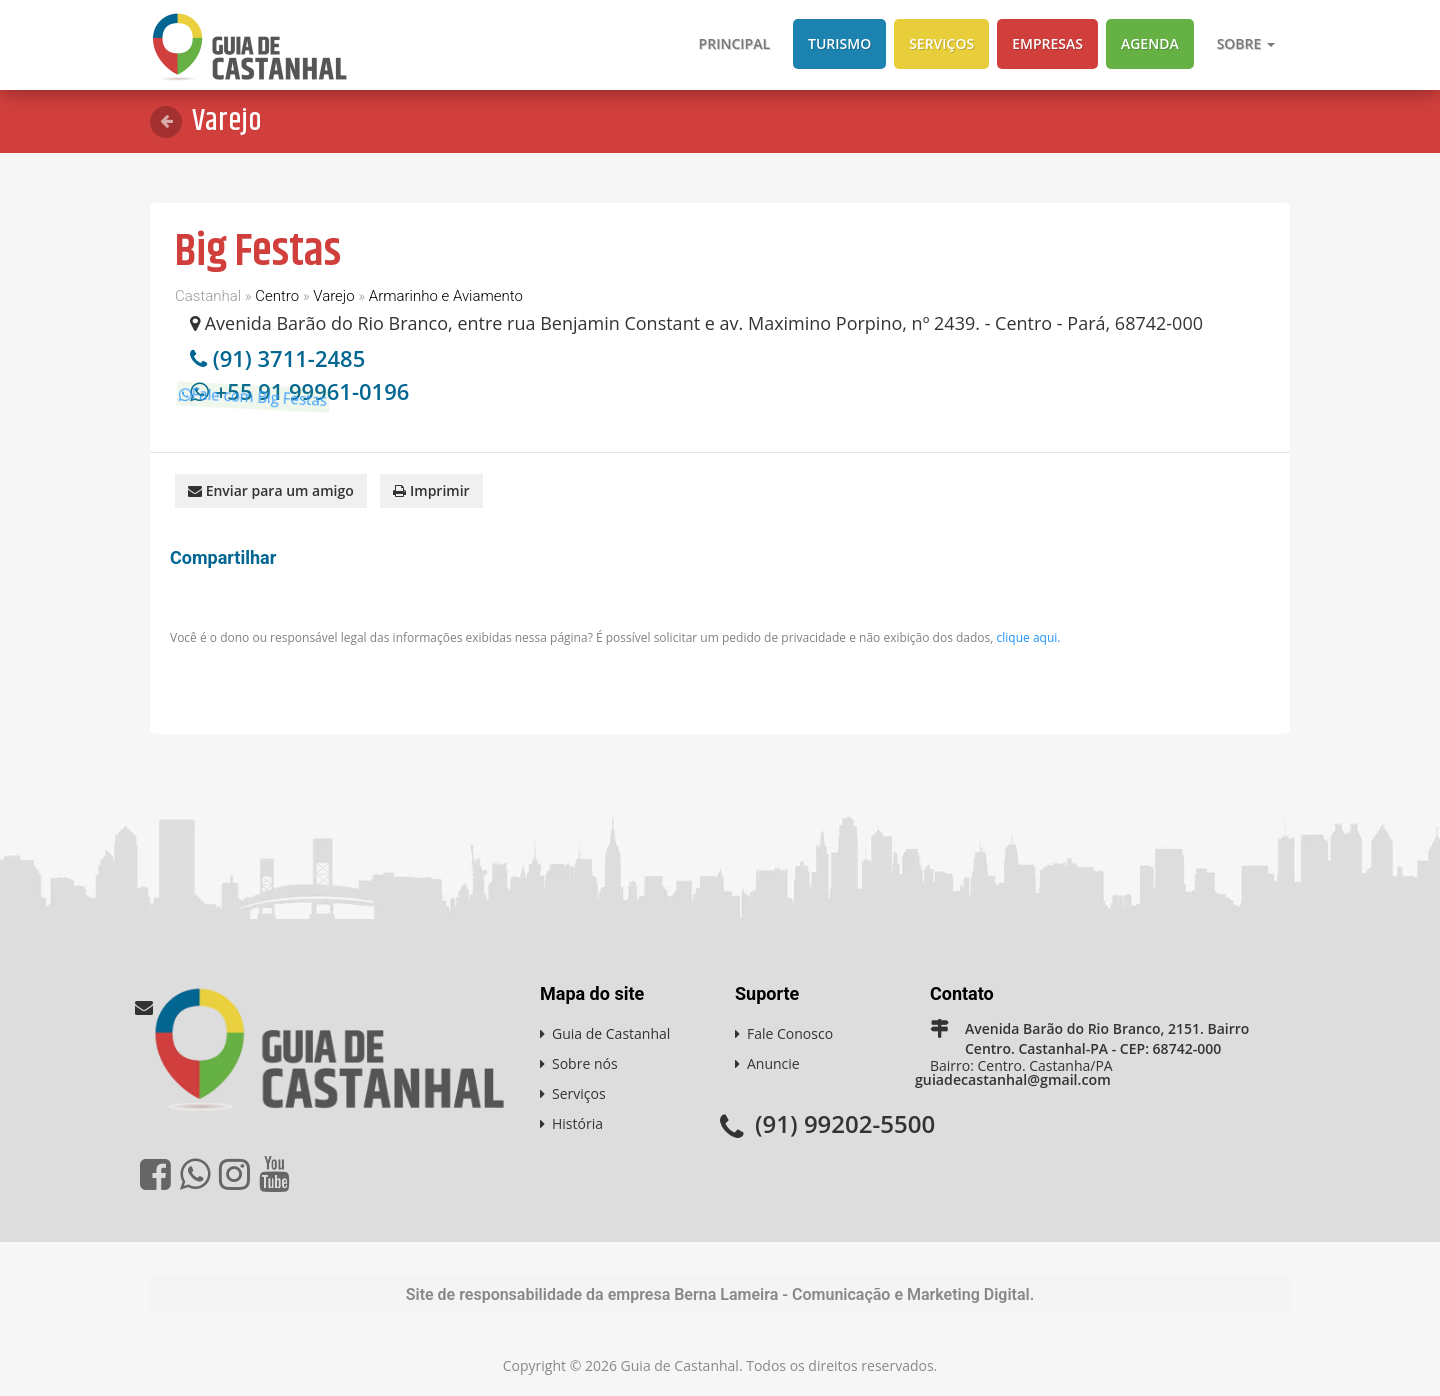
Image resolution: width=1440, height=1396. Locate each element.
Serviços (941, 43)
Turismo (839, 43)
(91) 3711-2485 (289, 358)
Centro (277, 296)
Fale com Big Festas (272, 418)
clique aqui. (1029, 636)
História (577, 1122)
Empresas (1047, 43)
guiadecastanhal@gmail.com (1011, 1078)
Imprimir (431, 489)
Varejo (333, 296)
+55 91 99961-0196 (312, 391)
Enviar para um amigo (271, 489)
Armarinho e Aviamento (446, 296)
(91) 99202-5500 (845, 1122)
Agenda (1150, 43)
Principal (734, 43)
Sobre (1246, 43)
